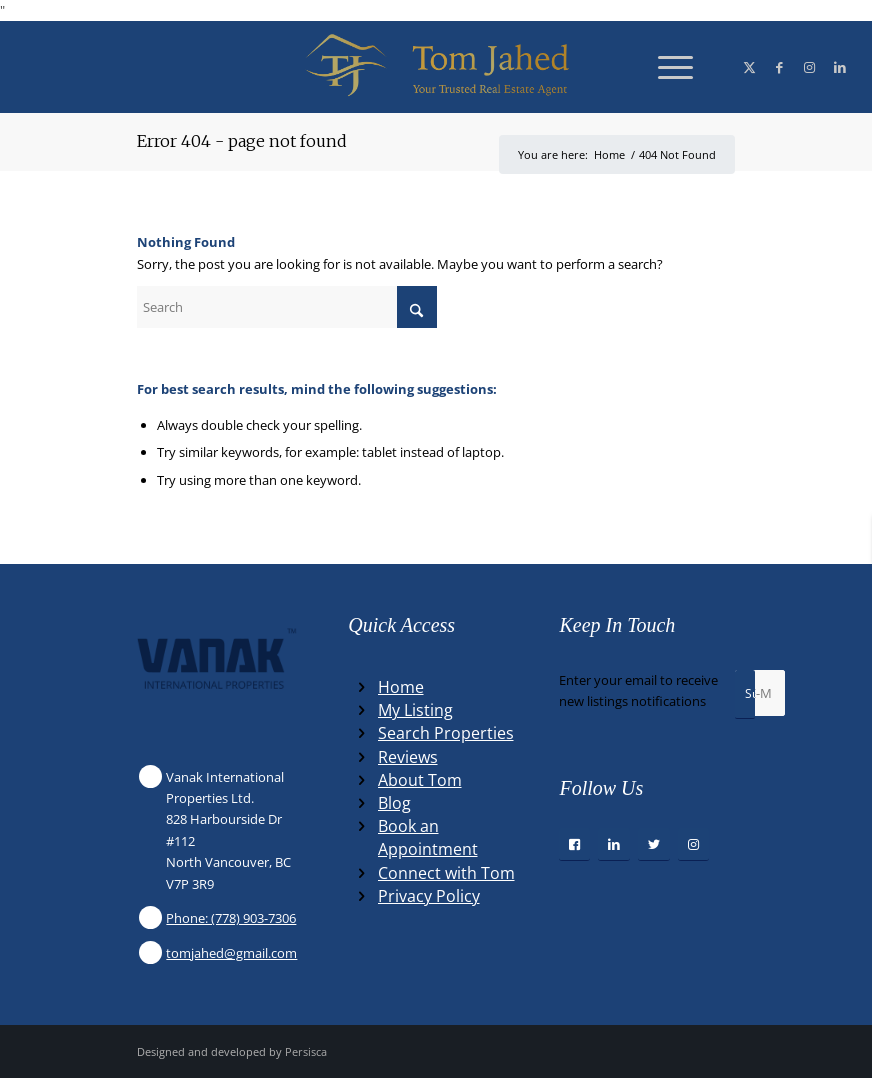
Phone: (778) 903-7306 (231, 918)
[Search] (287, 307)
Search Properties (446, 733)
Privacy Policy (429, 896)
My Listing (415, 710)
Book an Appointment (428, 837)
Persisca (306, 1051)
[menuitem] (665, 67)
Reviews (408, 757)
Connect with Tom (446, 873)
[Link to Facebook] (780, 67)
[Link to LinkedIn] (840, 67)
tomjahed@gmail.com (231, 953)
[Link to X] (750, 67)
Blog (394, 803)
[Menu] (665, 67)
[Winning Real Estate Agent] (436, 67)
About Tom (420, 780)
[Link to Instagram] (810, 67)
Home (401, 687)
